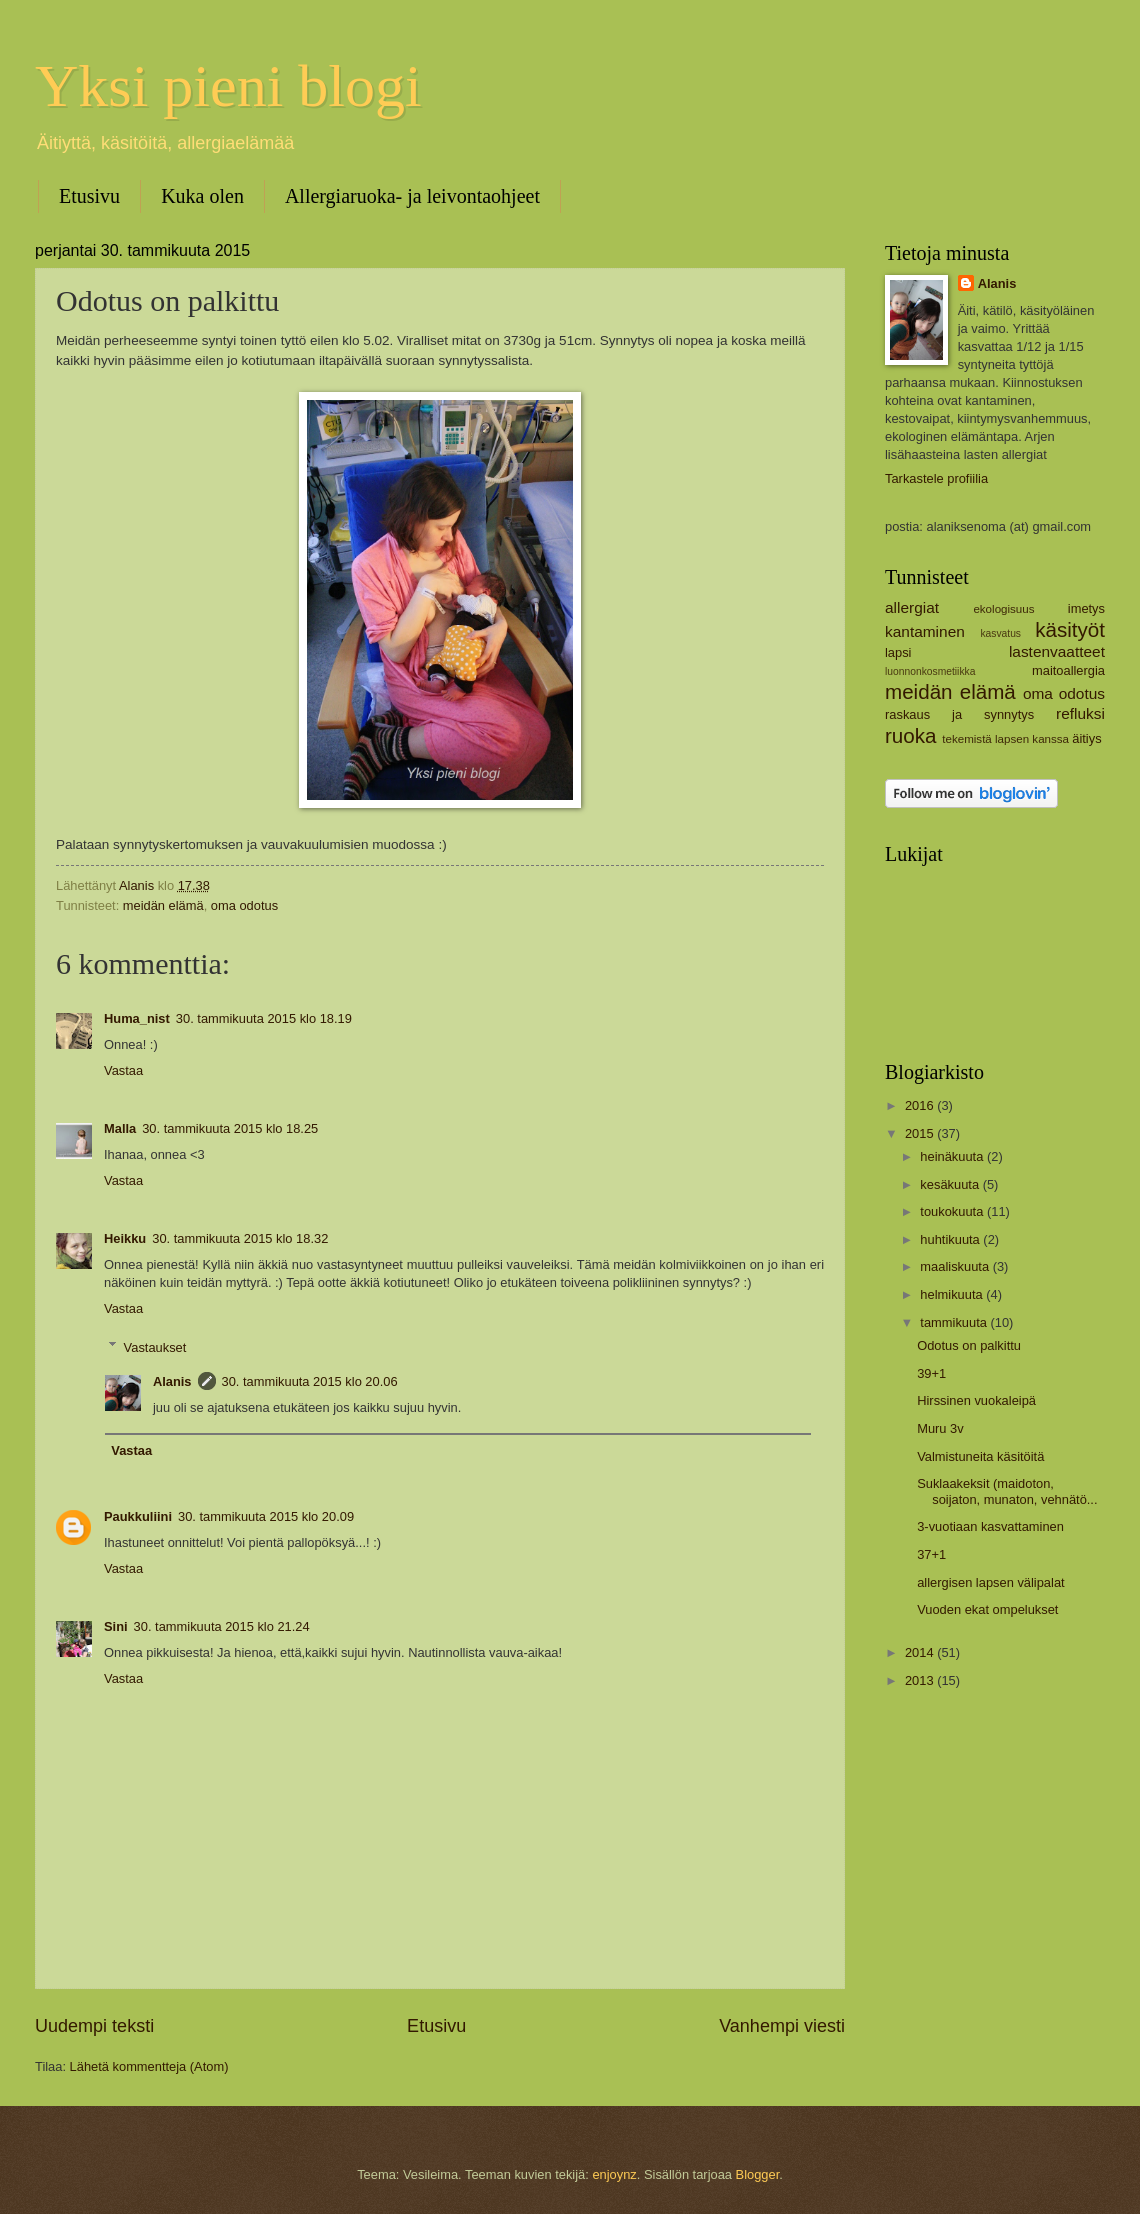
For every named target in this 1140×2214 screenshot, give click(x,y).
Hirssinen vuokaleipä (976, 1400)
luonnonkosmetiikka (930, 671)
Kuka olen (202, 196)
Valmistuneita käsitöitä (980, 1456)
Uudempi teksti (94, 2026)
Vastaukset (155, 1346)
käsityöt (1070, 629)
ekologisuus (1003, 609)
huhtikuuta (951, 1239)
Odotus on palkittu (969, 1345)
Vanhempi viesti (782, 2026)
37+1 (931, 1554)
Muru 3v (940, 1428)
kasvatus (1000, 633)
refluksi (1080, 713)
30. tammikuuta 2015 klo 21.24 (222, 1626)
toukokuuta (953, 1211)
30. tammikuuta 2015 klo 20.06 (310, 1381)
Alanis (172, 1381)
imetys (1086, 608)
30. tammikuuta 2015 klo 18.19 (264, 1018)
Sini (116, 1626)
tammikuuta (955, 1322)
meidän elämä (163, 905)
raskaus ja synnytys (959, 714)
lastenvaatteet (1057, 651)
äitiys (1086, 738)
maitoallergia (1068, 670)
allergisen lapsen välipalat (990, 1582)
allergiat (912, 607)
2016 (921, 1105)
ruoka (911, 735)
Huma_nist (137, 1018)
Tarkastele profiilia (936, 478)
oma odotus (244, 905)
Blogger (758, 2174)
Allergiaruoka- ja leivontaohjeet (412, 196)
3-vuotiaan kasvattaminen (990, 1526)
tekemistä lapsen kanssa (1005, 739)
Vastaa (123, 1070)
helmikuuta (953, 1294)
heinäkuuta (953, 1156)
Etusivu (89, 196)
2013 (921, 1680)
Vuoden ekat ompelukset (987, 1609)
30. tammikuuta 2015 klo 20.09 (266, 1516)
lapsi (898, 652)
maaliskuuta (956, 1266)
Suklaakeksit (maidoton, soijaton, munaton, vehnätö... (1007, 1491)
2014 (921, 1652)
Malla (120, 1128)
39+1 (931, 1373)
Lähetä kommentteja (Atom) (149, 2066)
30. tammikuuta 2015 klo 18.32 (240, 1238)
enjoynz (614, 2174)
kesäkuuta (951, 1184)
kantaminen (925, 631)
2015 (921, 1133)
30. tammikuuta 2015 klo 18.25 (230, 1128)
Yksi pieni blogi (228, 86)
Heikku (125, 1238)
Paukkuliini (138, 1516)
